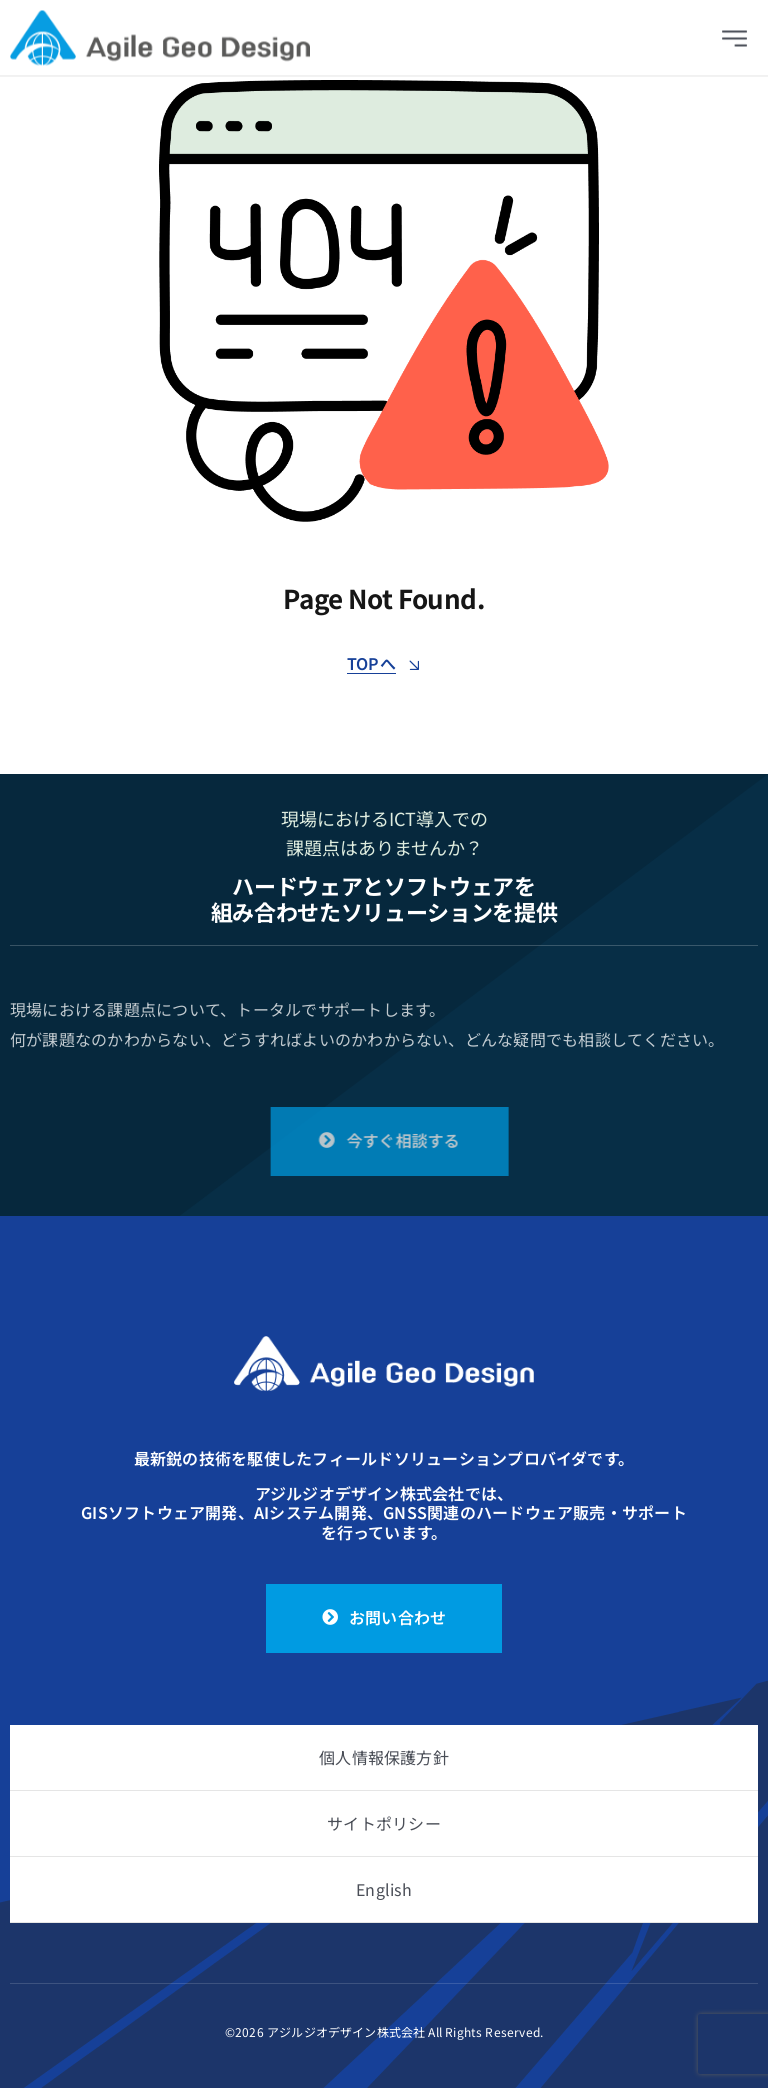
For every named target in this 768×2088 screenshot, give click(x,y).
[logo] (160, 23)
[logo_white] (384, 1344)
